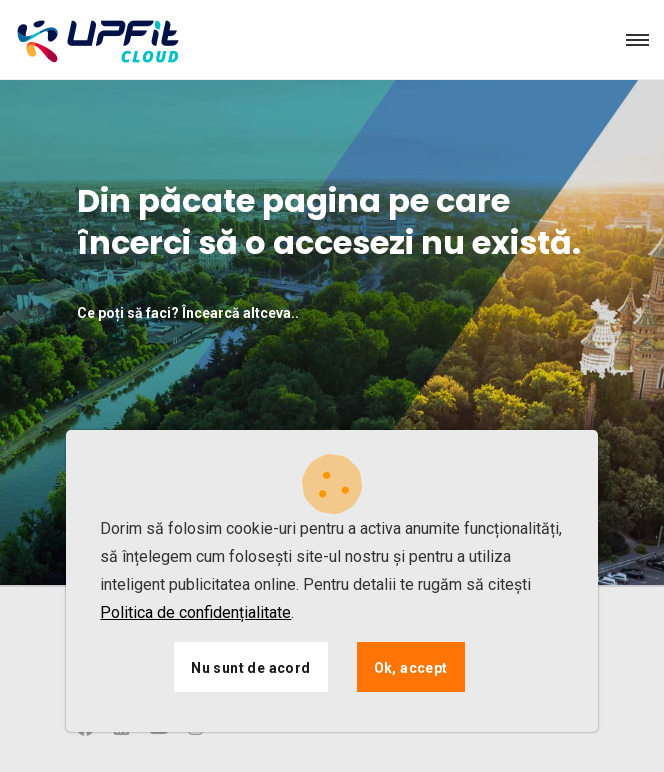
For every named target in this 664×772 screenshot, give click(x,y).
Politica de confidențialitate (195, 612)
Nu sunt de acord (250, 668)
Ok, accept (411, 668)
